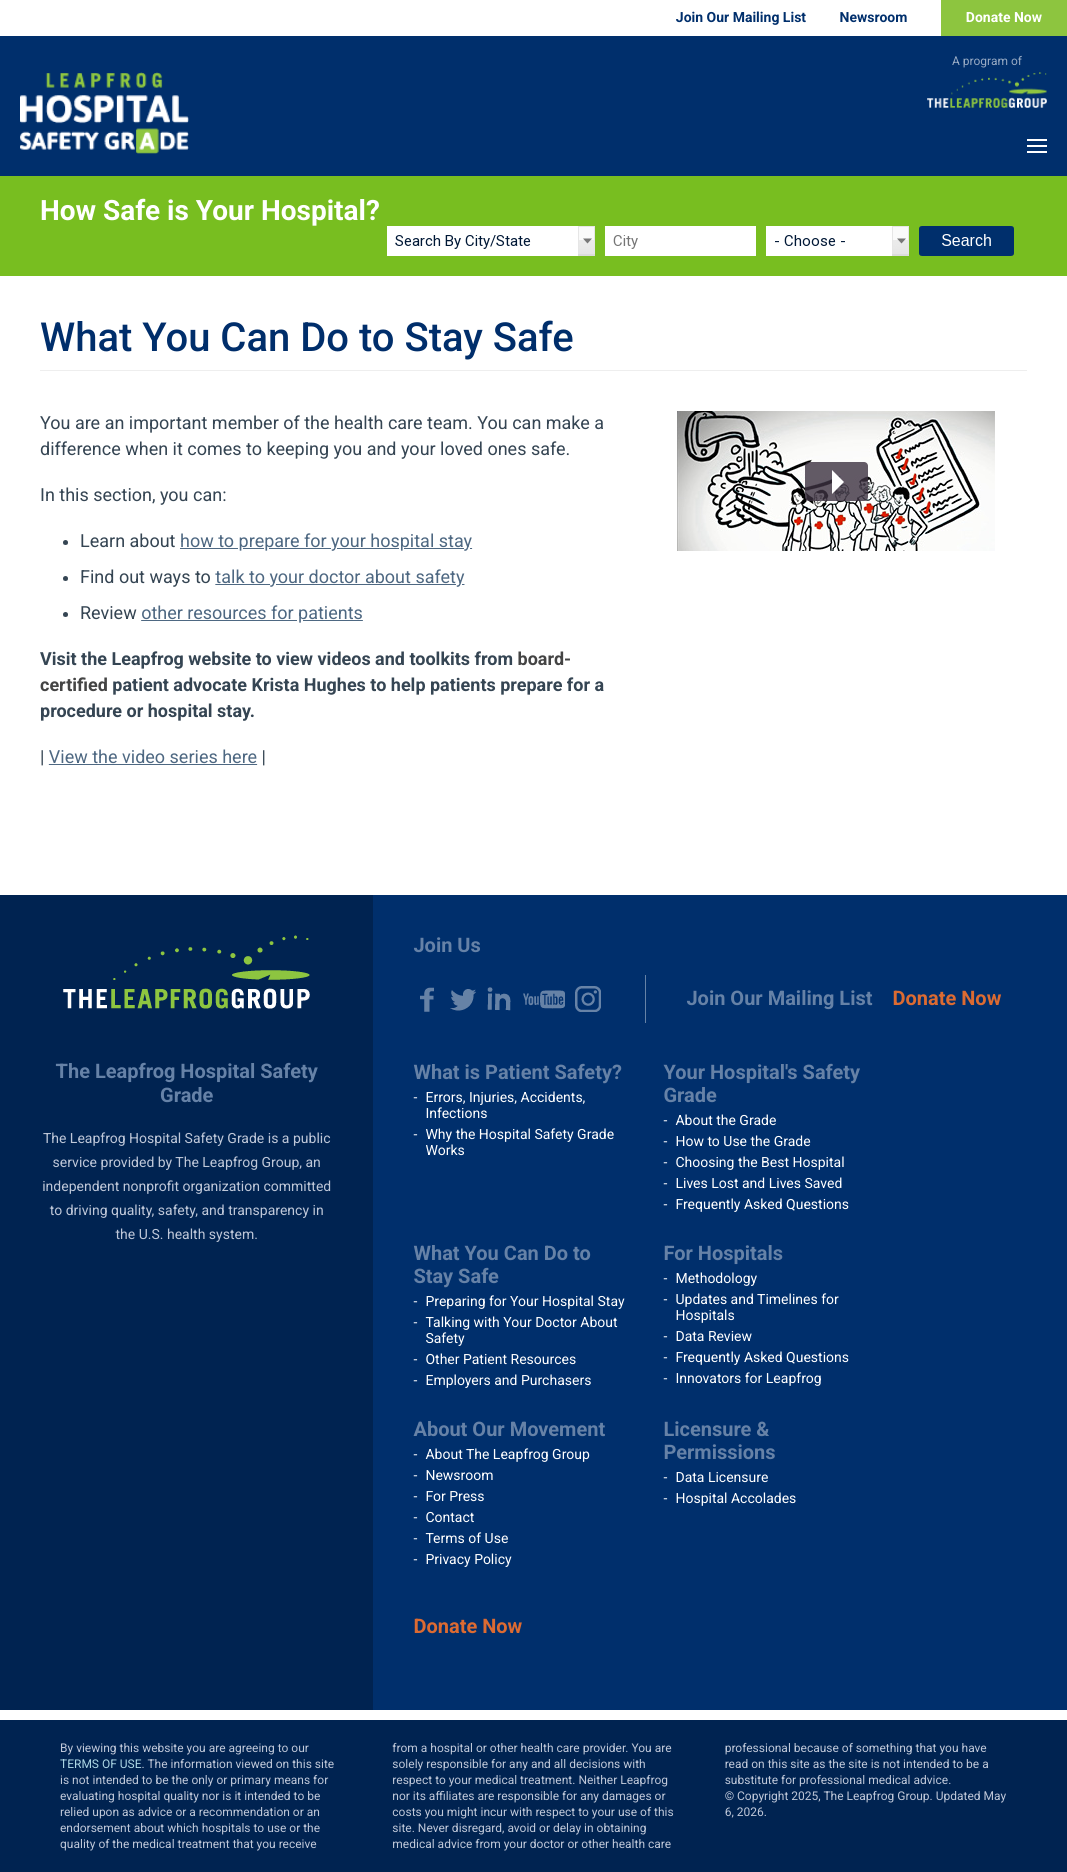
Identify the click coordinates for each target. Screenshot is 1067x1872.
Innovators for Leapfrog (748, 1379)
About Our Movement (509, 1429)
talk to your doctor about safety (339, 577)
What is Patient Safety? (517, 1072)
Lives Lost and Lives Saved (758, 1184)
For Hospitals (723, 1253)
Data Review (713, 1337)
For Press (454, 1497)
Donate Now (1004, 18)
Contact (449, 1518)
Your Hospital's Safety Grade (761, 1083)
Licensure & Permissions (719, 1440)
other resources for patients (252, 613)
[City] (680, 241)
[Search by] (491, 241)
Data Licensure (721, 1478)
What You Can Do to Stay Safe (501, 1264)
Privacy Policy (468, 1560)
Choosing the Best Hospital (759, 1163)
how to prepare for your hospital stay (326, 541)
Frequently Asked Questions (762, 1205)
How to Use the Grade (742, 1142)
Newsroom (874, 18)
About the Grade (725, 1121)
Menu (1037, 146)
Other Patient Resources (500, 1360)
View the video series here (153, 757)
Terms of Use (466, 1539)
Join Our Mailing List (741, 18)
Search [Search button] (966, 240)
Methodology (716, 1279)
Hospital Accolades (735, 1499)
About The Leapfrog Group (507, 1455)
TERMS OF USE (101, 1764)
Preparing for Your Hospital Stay (524, 1302)
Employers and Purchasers (508, 1381)
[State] (837, 241)
